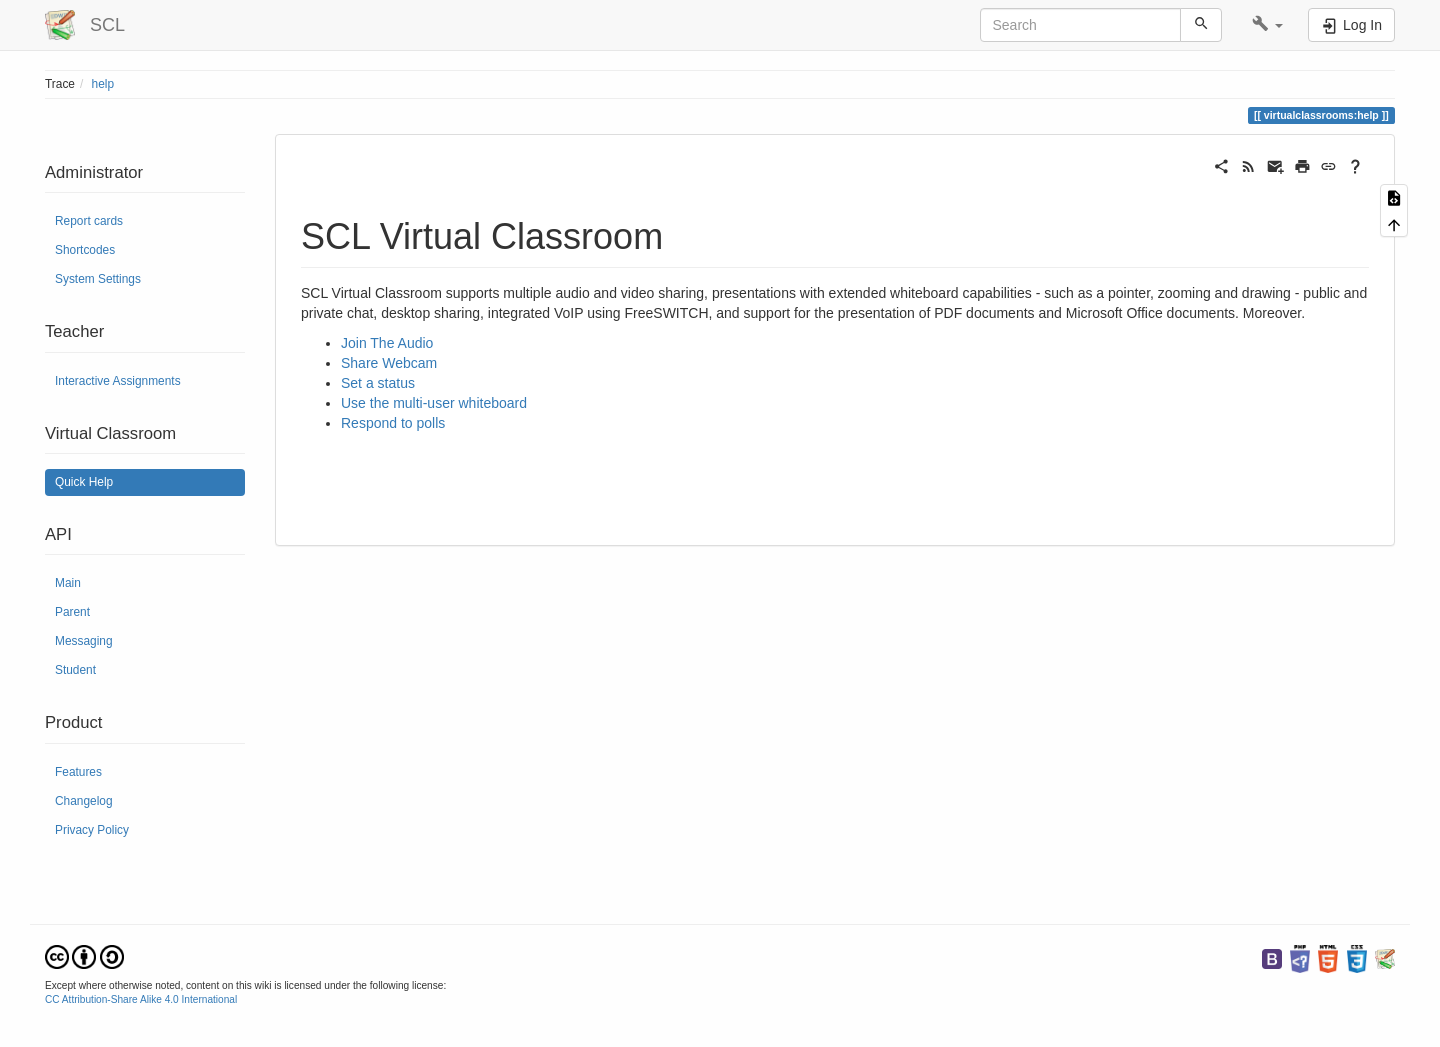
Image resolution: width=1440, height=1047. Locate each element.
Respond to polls (393, 423)
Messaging (84, 641)
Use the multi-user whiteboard (434, 403)
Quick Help (84, 482)
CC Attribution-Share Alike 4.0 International (141, 999)
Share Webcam (389, 363)
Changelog (84, 801)
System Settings (98, 279)
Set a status (378, 383)
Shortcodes (85, 250)
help (103, 84)
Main (68, 583)
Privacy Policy (92, 830)
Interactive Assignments (118, 381)
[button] (1267, 25)
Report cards (89, 221)
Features (78, 772)
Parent (72, 612)
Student (75, 670)
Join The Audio (387, 343)
